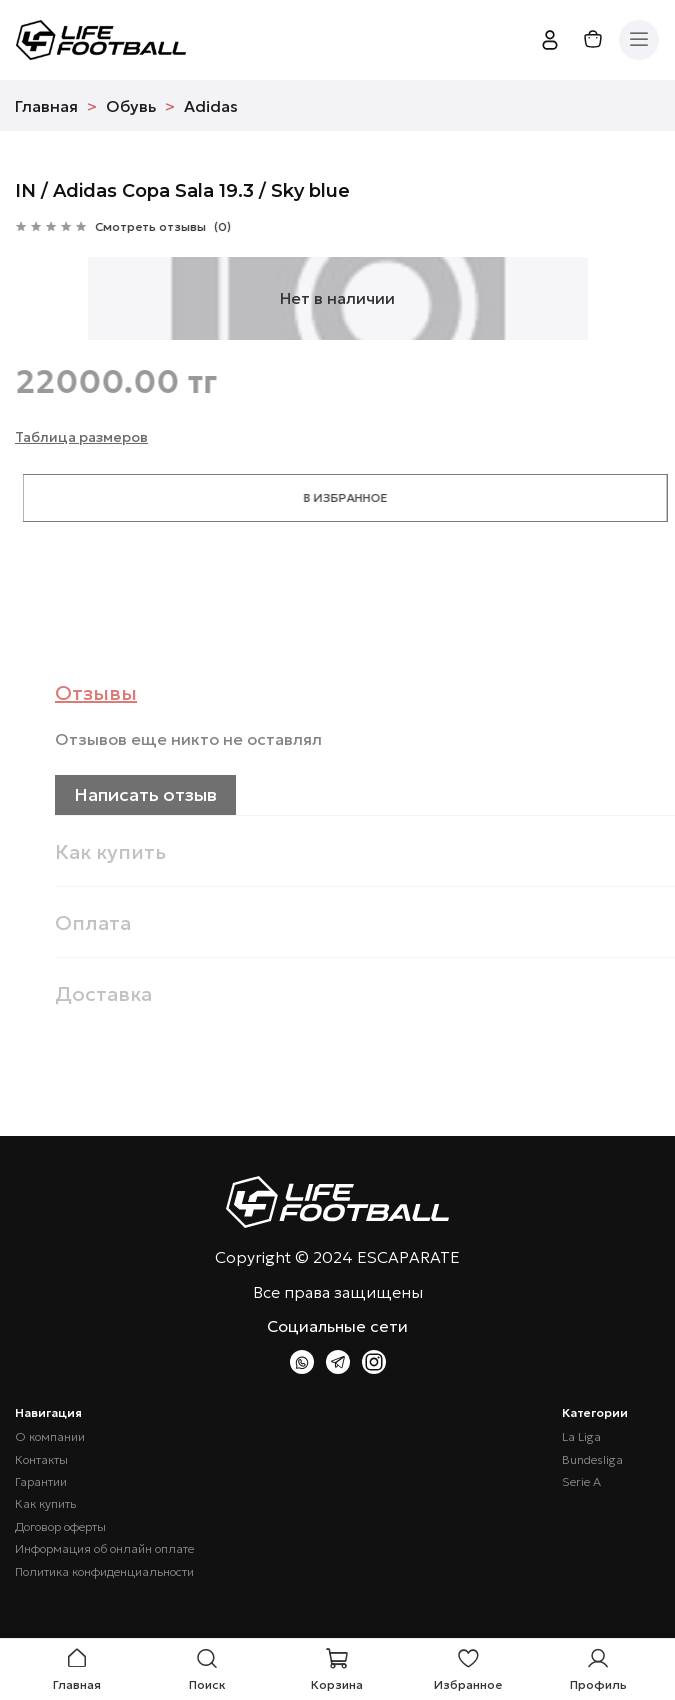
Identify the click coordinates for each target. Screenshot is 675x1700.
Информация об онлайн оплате (104, 1549)
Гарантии (41, 1482)
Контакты (41, 1460)
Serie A (581, 1482)
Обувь (131, 106)
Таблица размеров (81, 437)
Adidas (211, 106)
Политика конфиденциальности (104, 1572)
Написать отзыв (174, 794)
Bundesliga (592, 1460)
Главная (46, 106)
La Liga (581, 1437)
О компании (50, 1437)
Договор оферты (60, 1527)
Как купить (45, 1504)
